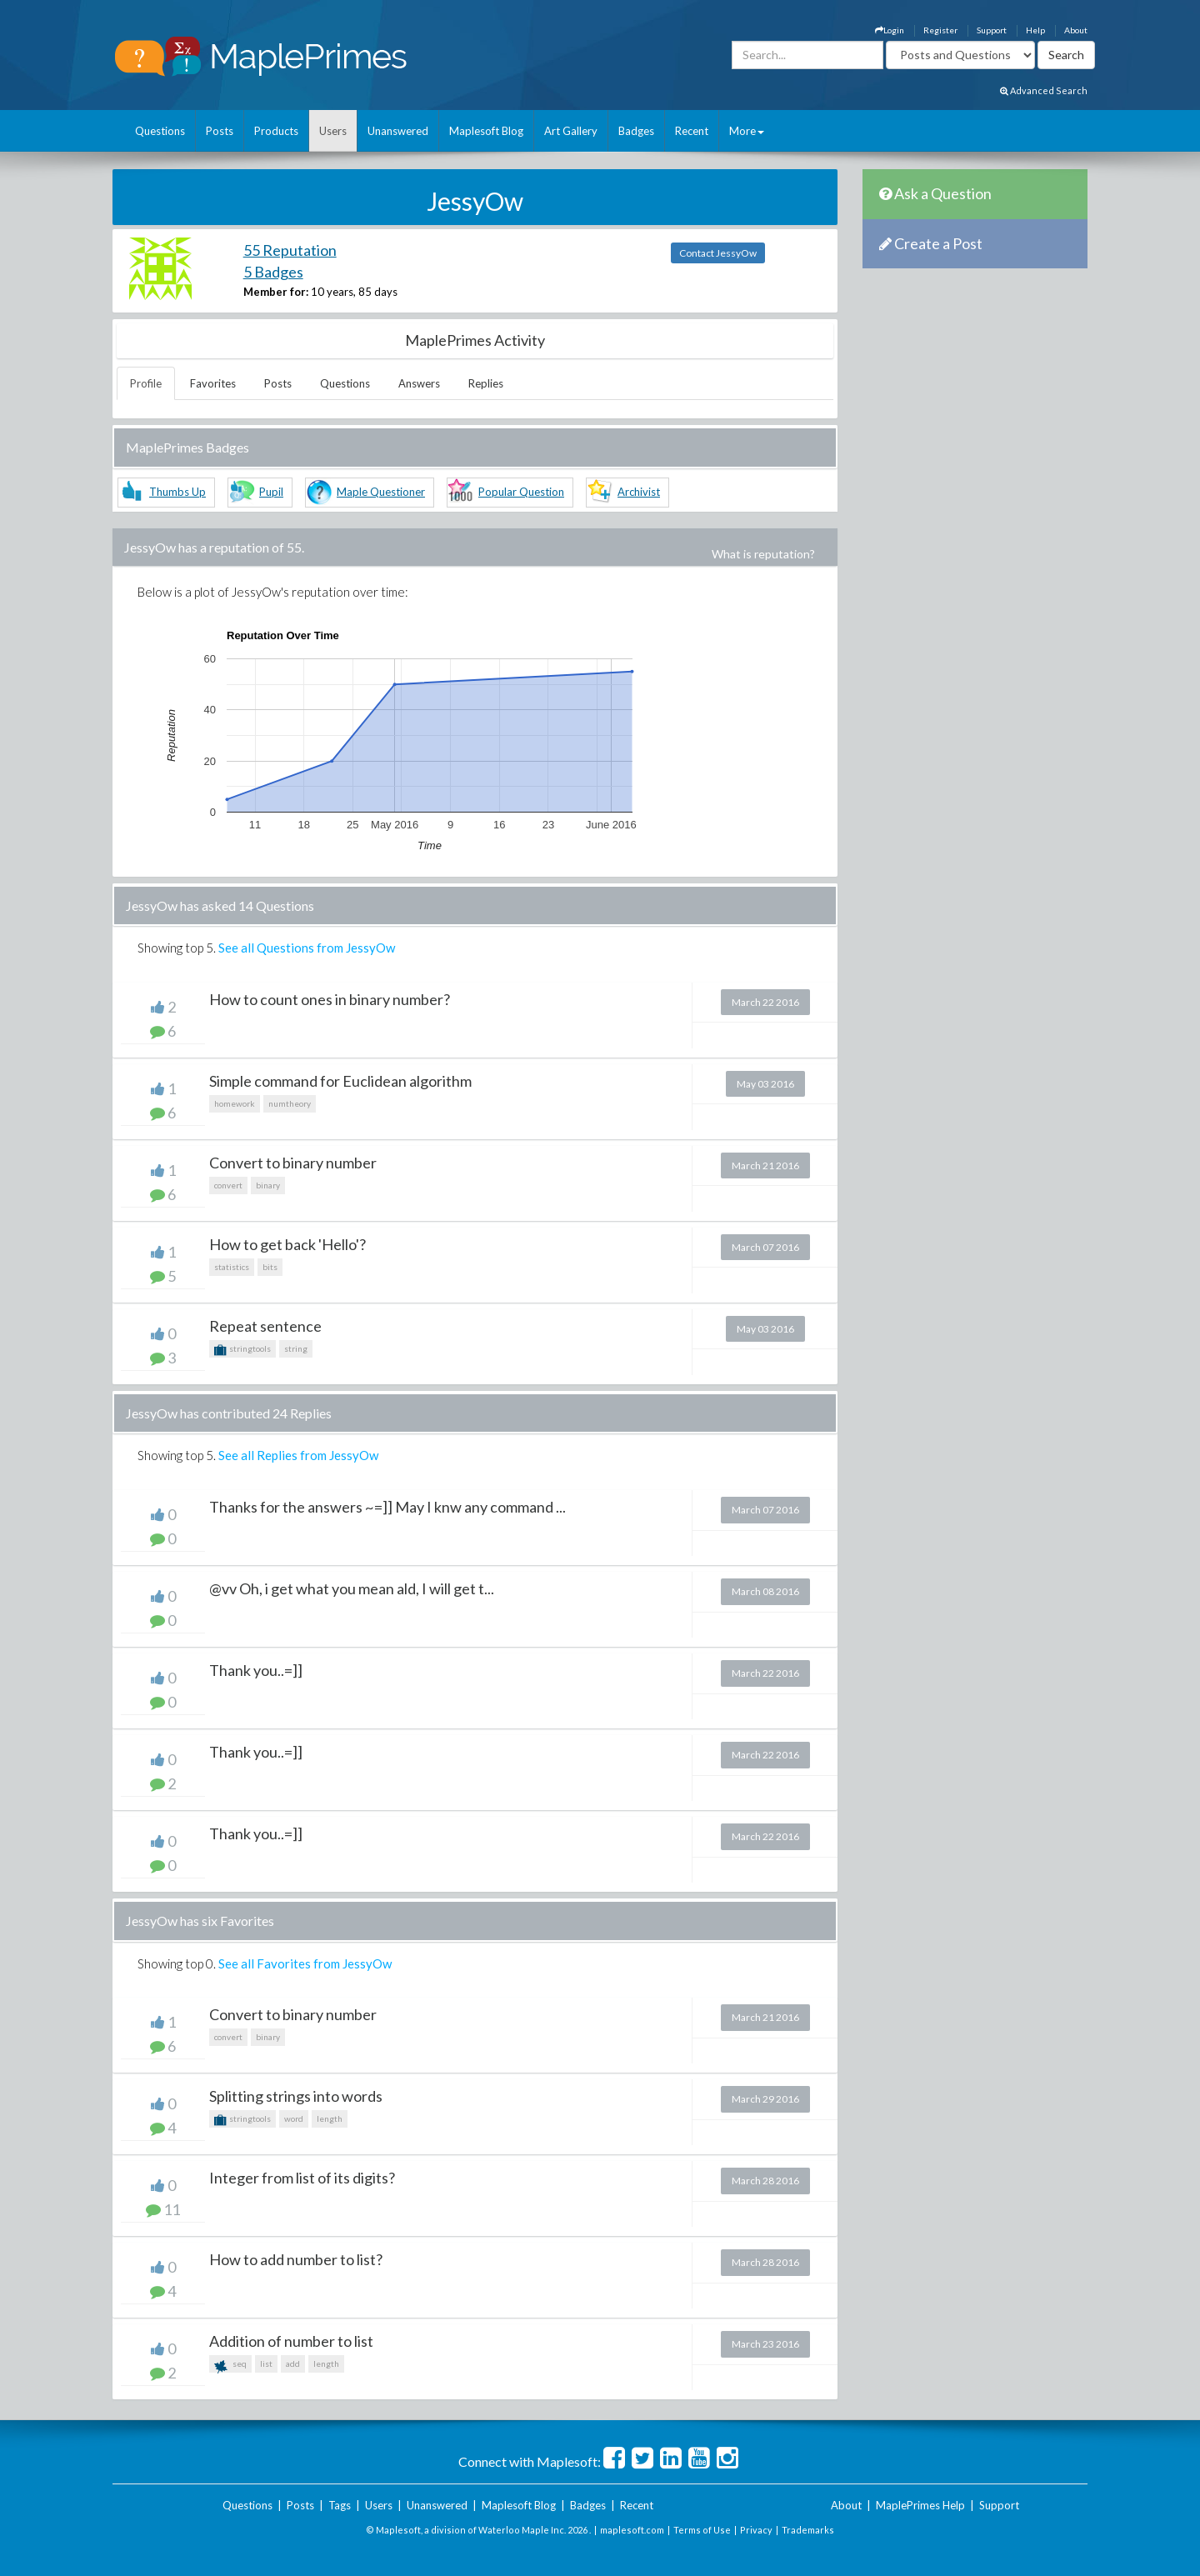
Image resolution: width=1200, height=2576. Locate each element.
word (293, 2118)
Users (333, 131)
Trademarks (808, 2529)
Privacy (756, 2529)
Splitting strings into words (295, 2096)
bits (270, 1267)
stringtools (242, 1350)
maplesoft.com (632, 2529)
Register (940, 30)
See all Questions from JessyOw (306, 947)
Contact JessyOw (718, 253)
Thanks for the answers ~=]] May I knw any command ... (387, 1507)
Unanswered (398, 131)
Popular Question (521, 491)
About (1076, 30)
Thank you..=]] (255, 1670)
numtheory (289, 1103)
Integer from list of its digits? (302, 2177)
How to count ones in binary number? (329, 999)
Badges (636, 131)
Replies (485, 383)
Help (1035, 30)
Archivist (639, 491)
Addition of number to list (291, 2341)
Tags (339, 2505)
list (266, 2363)
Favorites (213, 383)
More (746, 131)
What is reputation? (763, 554)
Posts (219, 131)
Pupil (271, 491)
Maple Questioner (381, 491)
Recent (691, 131)
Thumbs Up (177, 491)
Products (276, 131)
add (293, 2363)
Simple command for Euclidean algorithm (340, 1081)
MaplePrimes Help (920, 2505)
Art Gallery (571, 131)
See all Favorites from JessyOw (305, 1963)
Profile (146, 383)
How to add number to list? (295, 2259)
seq (230, 2365)
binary (268, 1185)
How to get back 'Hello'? (287, 1244)
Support (992, 30)
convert (228, 1185)
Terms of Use (702, 2529)
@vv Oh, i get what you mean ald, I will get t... (351, 1588)
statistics (231, 1267)
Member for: (275, 291)
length (329, 2118)
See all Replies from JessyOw (298, 1455)
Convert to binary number (293, 1162)
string (296, 1348)
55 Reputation (290, 250)
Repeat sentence (265, 1326)
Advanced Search (1044, 90)
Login (889, 30)
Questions (160, 131)
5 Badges (273, 272)
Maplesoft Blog (486, 131)
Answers (419, 383)
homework (234, 1103)
